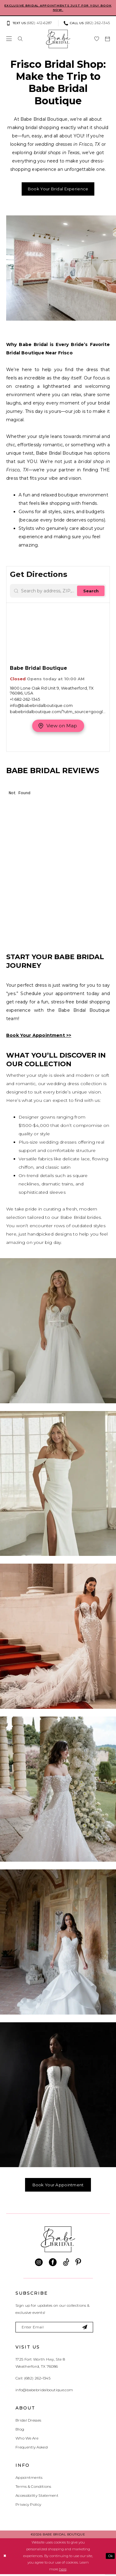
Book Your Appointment (58, 2186)
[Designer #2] (58, 1484)
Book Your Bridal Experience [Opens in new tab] (58, 189)
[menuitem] (30, 23)
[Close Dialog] (5, 2558)
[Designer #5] (58, 1942)
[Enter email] (56, 2328)
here (63, 2571)
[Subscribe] (88, 2328)
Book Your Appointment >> (38, 1036)
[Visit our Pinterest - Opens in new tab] (78, 2264)
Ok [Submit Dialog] (110, 2558)
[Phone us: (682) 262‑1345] (87, 23)
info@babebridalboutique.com (44, 2391)
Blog (19, 2431)
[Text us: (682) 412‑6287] (29, 23)
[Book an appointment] (107, 39)
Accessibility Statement (36, 2497)
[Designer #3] (58, 1637)
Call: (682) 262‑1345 (32, 2380)
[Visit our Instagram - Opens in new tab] (39, 2264)
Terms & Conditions (33, 2488)
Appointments (29, 2479)
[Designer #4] (58, 1790)
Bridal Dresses (28, 2422)
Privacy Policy (28, 2506)
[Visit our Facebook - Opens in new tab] (53, 2264)
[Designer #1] (58, 1331)
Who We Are (26, 2440)
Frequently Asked (31, 2449)
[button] (9, 39)
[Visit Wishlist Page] (96, 39)
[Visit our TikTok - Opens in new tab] (66, 2264)
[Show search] (20, 39)
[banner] (58, 39)
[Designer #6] (58, 2095)
